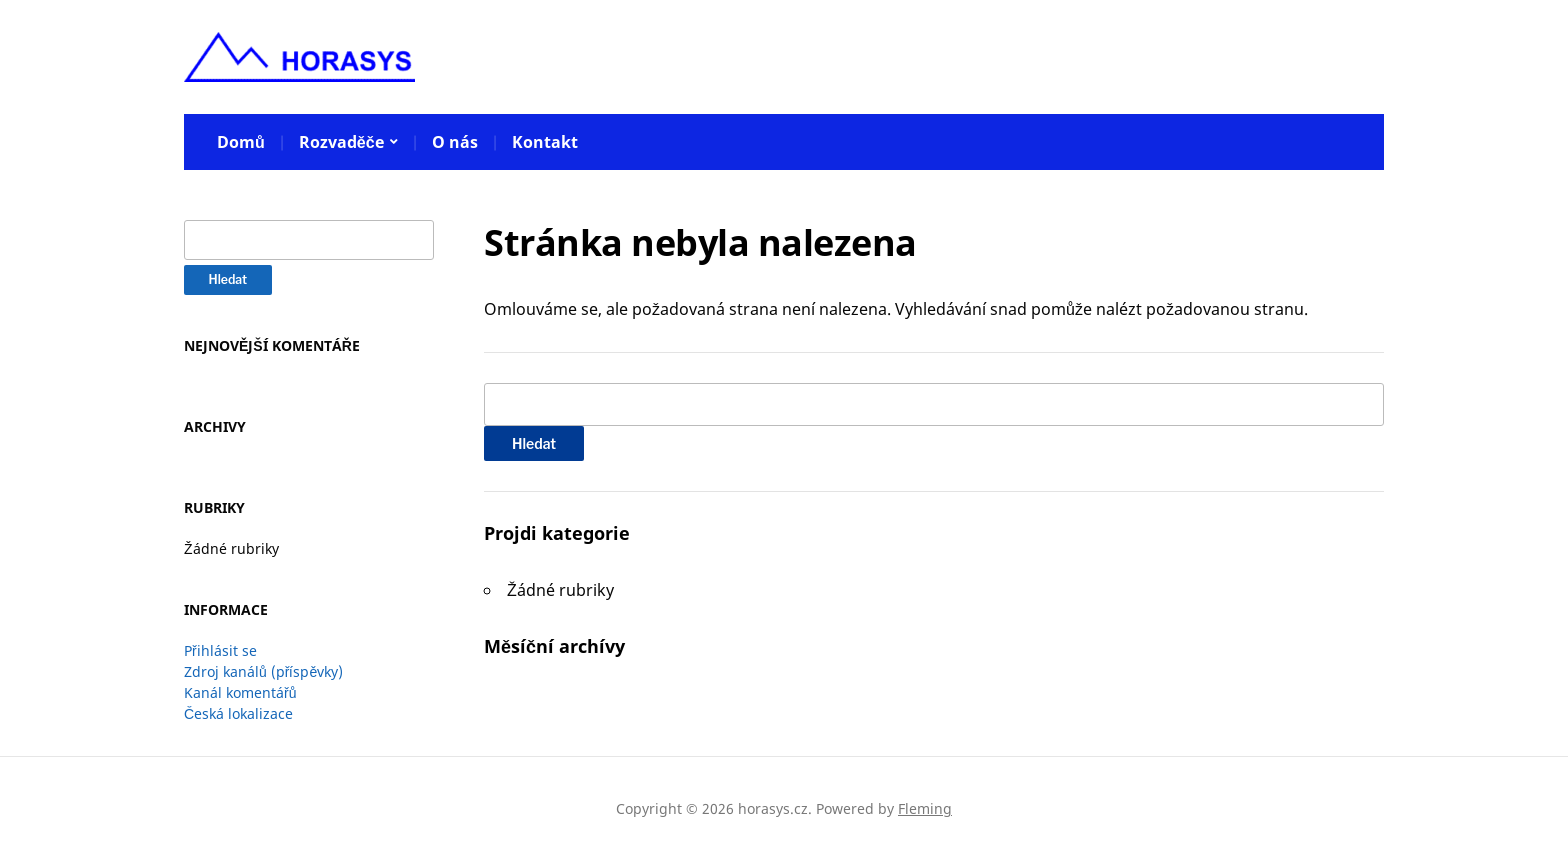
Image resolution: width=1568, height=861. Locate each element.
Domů (241, 142)
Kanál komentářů (240, 692)
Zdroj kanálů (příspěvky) (263, 671)
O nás (455, 142)
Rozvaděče (341, 142)
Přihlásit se (220, 650)
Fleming (925, 808)
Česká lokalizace (238, 713)
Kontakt (545, 142)
